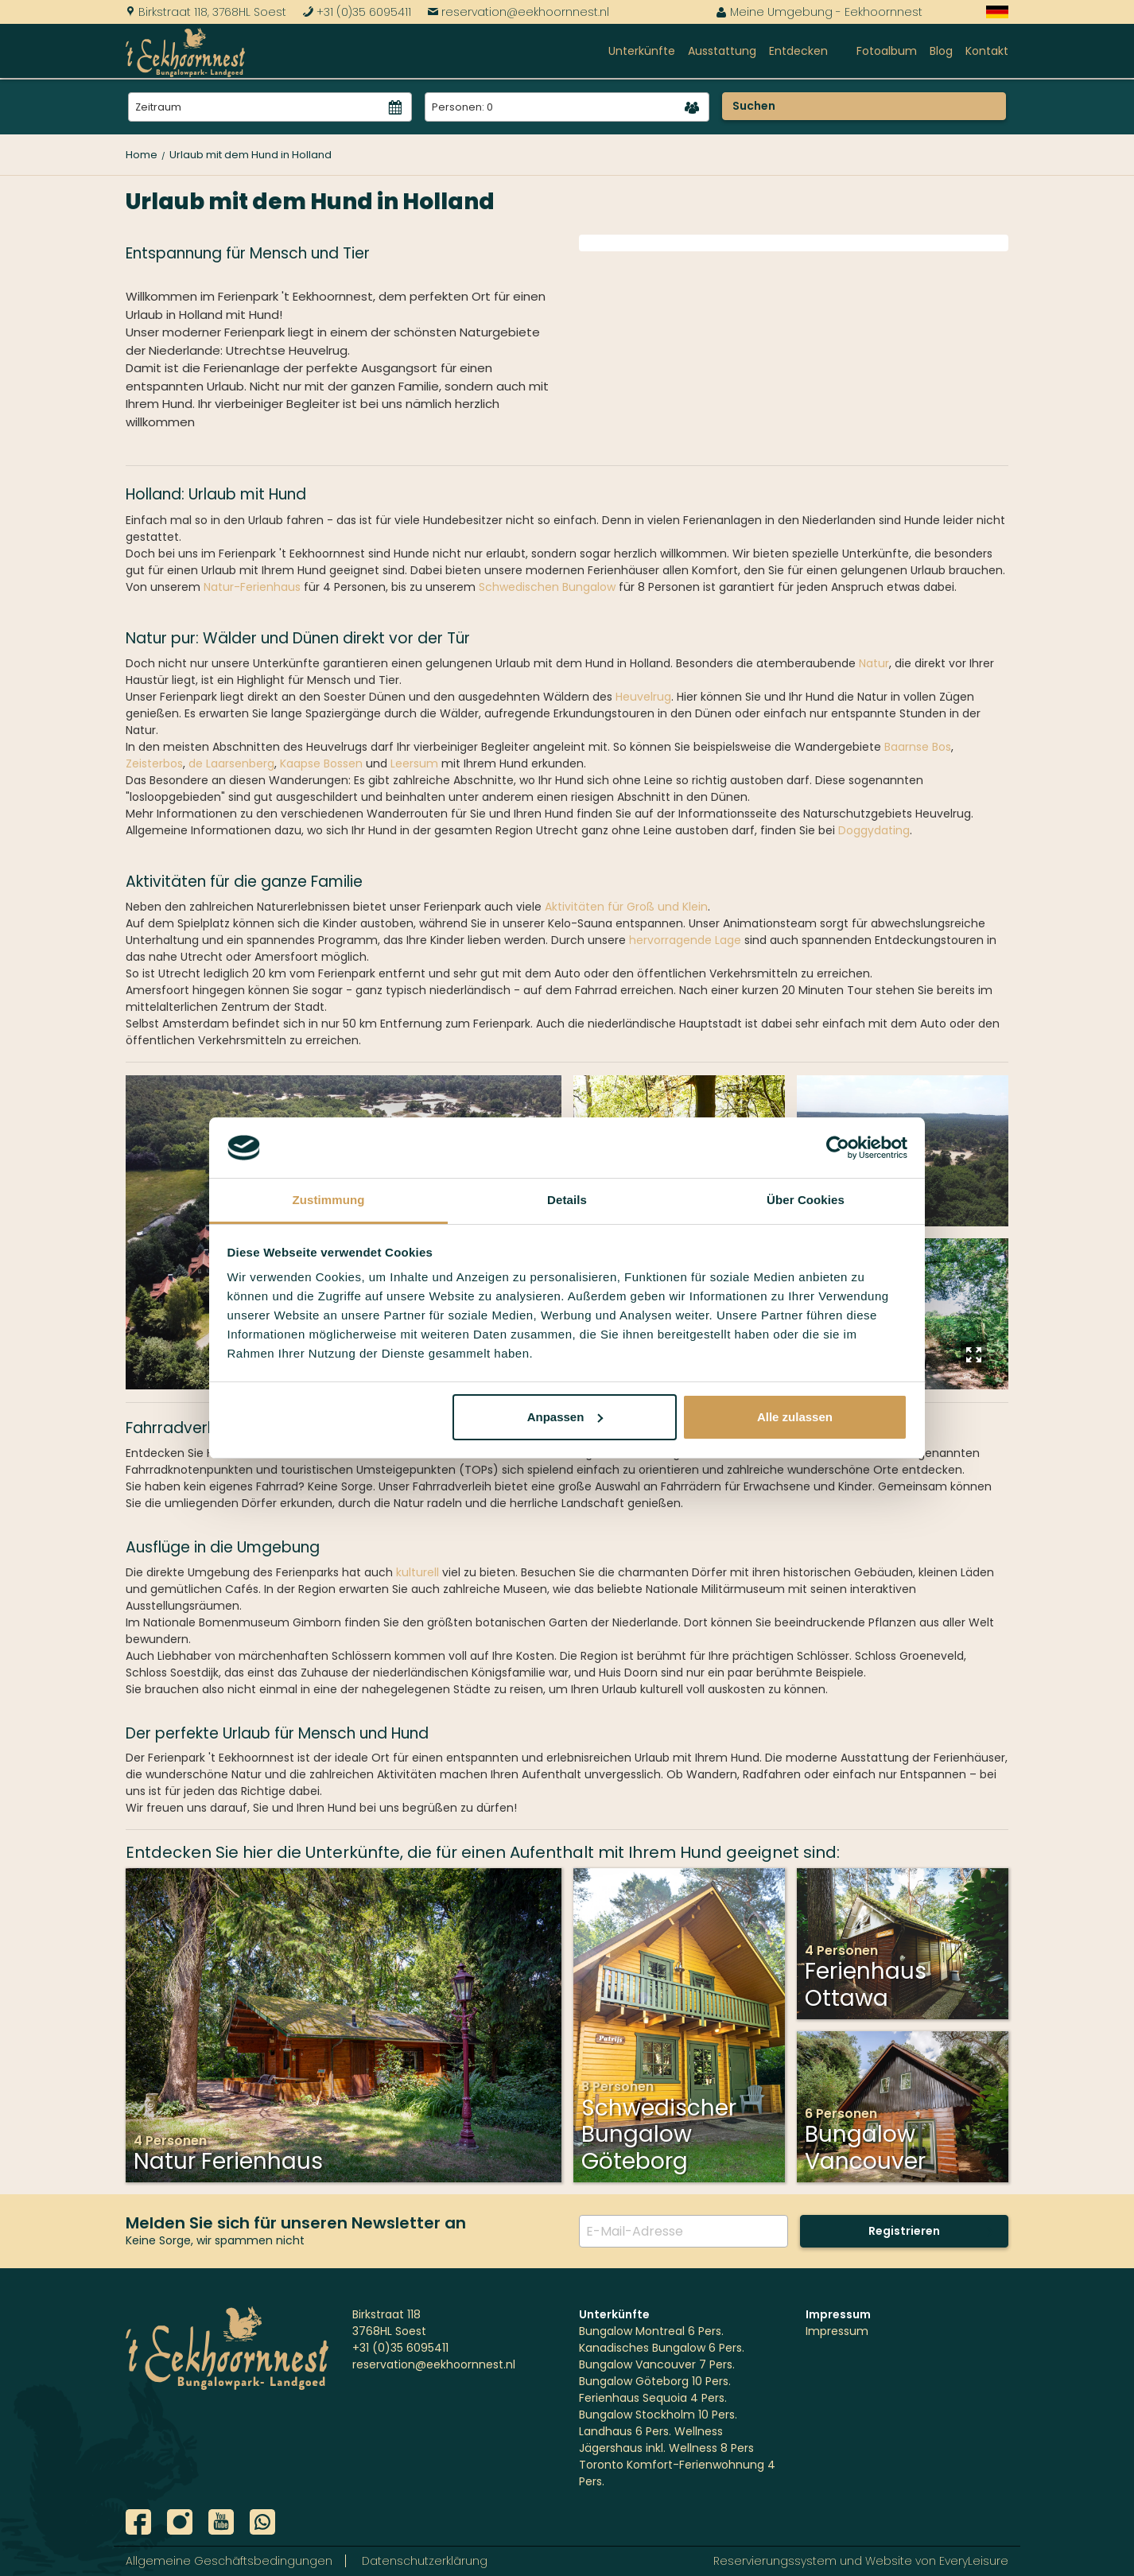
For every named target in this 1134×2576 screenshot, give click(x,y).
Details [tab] (567, 1199)
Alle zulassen (795, 1417)
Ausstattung (722, 51)
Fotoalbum (886, 51)
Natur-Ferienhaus (252, 587)
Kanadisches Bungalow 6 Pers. (661, 2348)
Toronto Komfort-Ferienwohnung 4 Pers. (677, 2473)
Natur (874, 663)
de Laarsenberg (231, 763)
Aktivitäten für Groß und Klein (625, 907)
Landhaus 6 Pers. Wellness (651, 2431)
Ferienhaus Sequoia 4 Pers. (653, 2398)
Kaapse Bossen (321, 763)
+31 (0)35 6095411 (356, 12)
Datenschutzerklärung (424, 2561)
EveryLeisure (973, 2561)
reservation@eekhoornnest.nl (518, 12)
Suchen (753, 106)
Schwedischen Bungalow (547, 587)
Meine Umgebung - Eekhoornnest (819, 12)
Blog (941, 51)
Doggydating (874, 830)
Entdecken (798, 51)
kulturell (417, 1572)
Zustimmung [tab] (329, 1199)
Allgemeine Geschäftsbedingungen (229, 2561)
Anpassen (565, 1417)
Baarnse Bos (917, 747)
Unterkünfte (641, 51)
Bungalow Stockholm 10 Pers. (658, 2415)
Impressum (837, 2331)
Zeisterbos (154, 763)
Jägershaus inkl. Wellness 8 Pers (666, 2448)
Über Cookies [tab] (806, 1199)
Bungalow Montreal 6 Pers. (651, 2331)
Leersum (414, 763)
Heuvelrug (643, 697)
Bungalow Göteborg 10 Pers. (655, 2381)
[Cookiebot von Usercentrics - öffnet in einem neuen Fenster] (837, 1148)
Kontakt (986, 51)
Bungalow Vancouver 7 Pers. (657, 2364)
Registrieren (904, 2231)
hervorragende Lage (685, 940)
